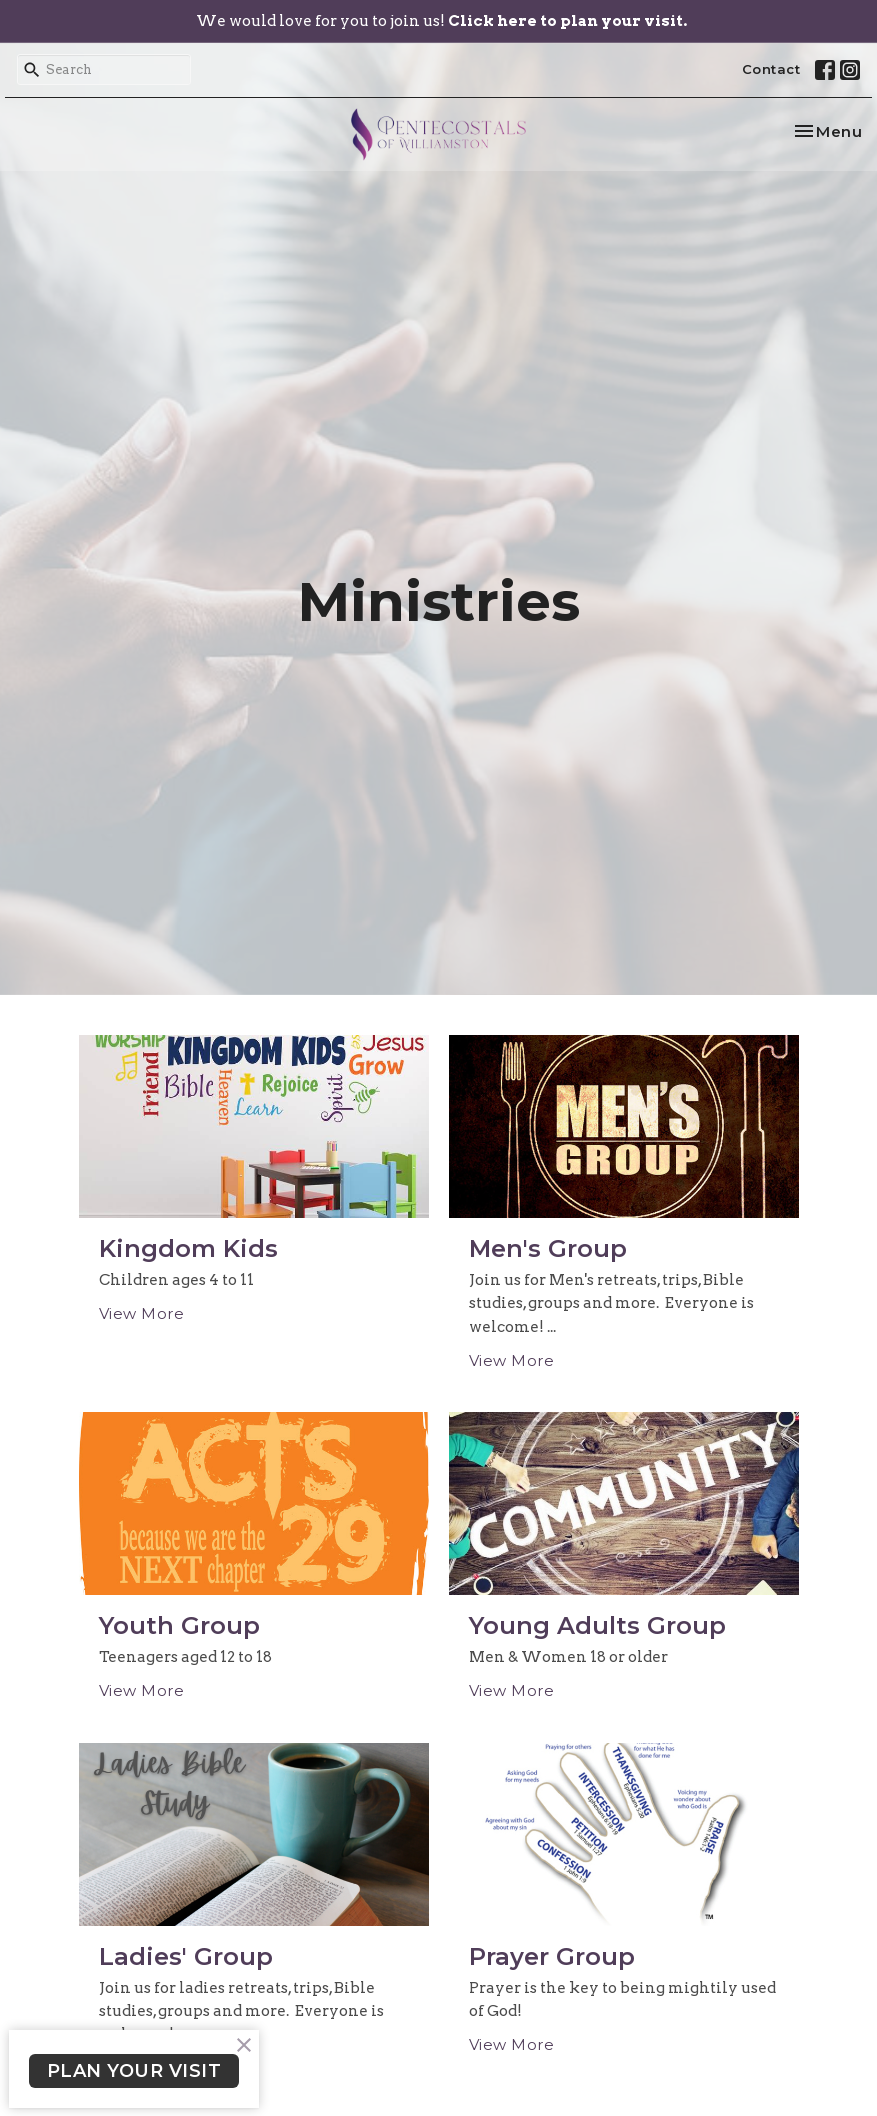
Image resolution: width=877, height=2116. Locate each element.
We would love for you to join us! (441, 21)
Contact (771, 69)
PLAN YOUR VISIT (134, 2071)
